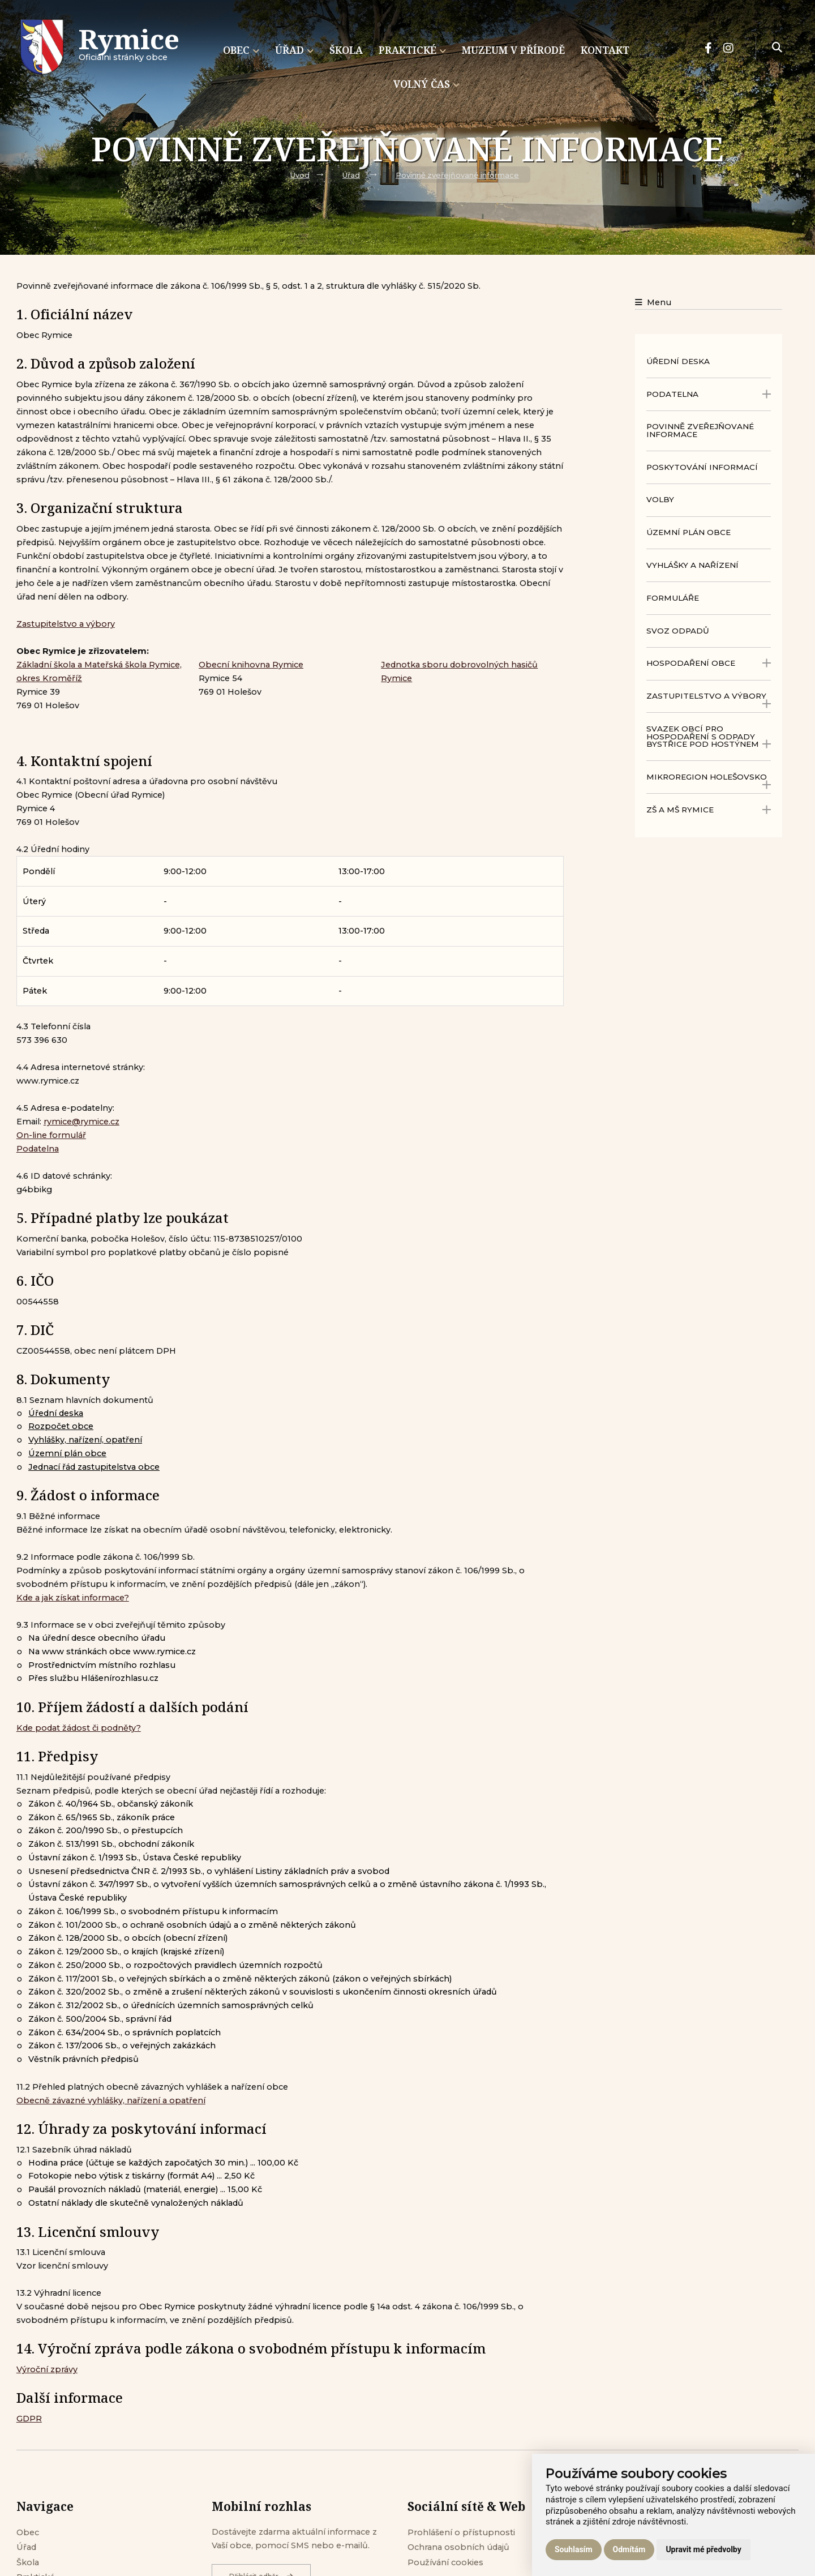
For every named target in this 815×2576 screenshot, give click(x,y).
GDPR (29, 2419)
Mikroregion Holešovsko (708, 781)
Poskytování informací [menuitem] (702, 467)
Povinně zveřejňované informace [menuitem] (700, 430)
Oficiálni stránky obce (129, 48)
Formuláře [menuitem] (672, 597)
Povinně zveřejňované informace (457, 175)
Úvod (300, 175)
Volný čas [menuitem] (426, 84)
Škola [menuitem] (346, 50)
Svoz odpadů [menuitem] (677, 630)
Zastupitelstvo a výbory (65, 624)
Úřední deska (55, 1413)
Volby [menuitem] (660, 499)
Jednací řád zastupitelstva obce (94, 1467)
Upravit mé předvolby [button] (703, 2549)
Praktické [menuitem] (412, 50)
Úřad (351, 175)
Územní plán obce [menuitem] (688, 532)
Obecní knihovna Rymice (251, 665)
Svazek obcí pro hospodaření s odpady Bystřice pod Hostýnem (708, 736)
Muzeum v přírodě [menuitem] (513, 50)
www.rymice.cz (47, 1081)
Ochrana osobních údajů (458, 2547)
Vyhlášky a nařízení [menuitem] (692, 565)
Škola (27, 2562)
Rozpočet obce (60, 1426)
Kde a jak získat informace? (72, 1598)
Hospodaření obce (708, 663)
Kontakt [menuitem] (605, 50)
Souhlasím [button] (574, 2549)
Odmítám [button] (629, 2549)
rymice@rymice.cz (81, 1121)
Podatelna (37, 1149)
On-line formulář (51, 1135)
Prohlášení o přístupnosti (461, 2532)
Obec (27, 2532)
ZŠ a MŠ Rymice (708, 810)
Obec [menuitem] (241, 50)
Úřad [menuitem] (294, 50)
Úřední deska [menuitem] (678, 361)
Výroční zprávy (47, 2369)
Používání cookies (445, 2562)
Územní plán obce (67, 1453)
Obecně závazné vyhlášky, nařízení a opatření (110, 2100)
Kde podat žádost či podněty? (78, 1728)
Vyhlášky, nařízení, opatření (85, 1440)
